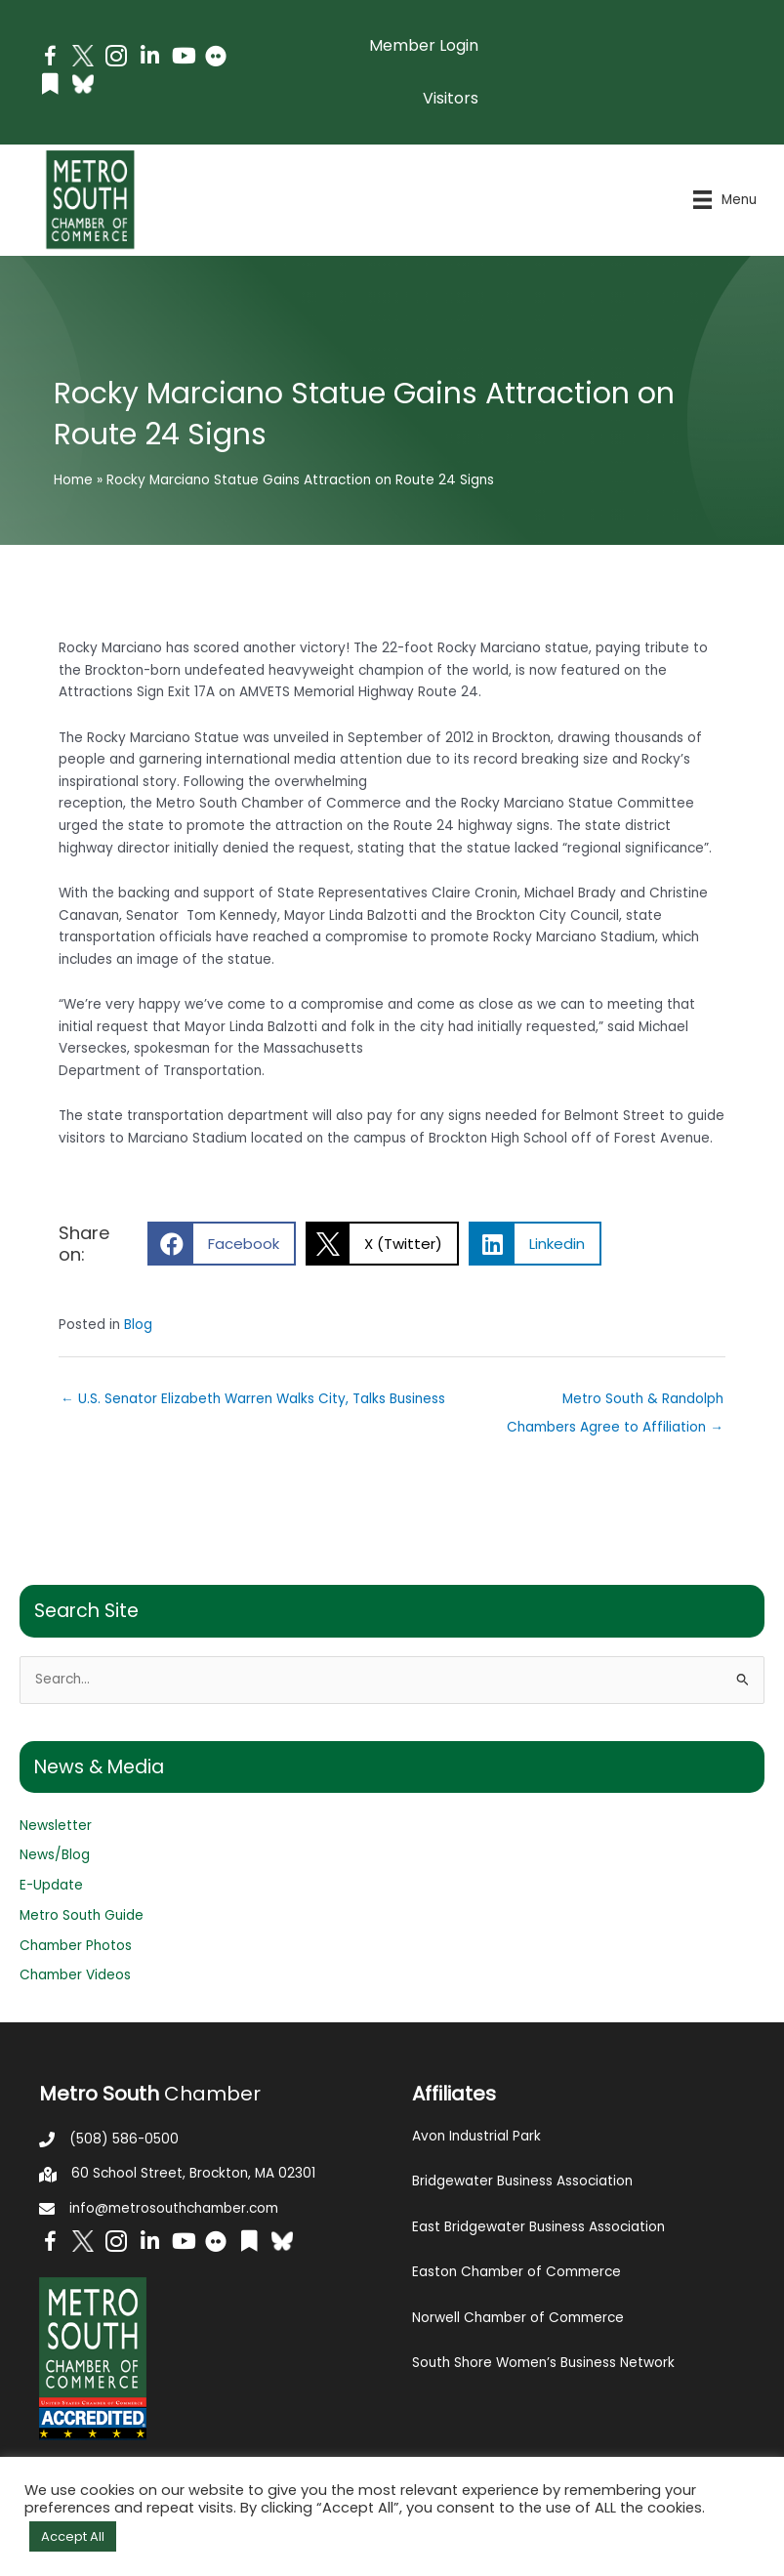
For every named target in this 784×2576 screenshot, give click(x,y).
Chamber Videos (75, 1975)
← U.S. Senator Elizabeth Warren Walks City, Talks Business (253, 1399)
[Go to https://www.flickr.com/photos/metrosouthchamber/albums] (216, 59)
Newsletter (56, 1825)
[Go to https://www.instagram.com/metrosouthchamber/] (116, 59)
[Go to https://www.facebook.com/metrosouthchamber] (50, 59)
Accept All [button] (72, 2536)
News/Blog (55, 1855)
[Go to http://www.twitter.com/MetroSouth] (83, 55)
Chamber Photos (76, 1945)
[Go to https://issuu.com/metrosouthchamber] (50, 86)
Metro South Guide (82, 1915)
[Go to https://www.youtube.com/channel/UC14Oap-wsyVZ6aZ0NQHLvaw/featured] (182, 58)
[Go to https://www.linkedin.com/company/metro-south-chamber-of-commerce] (149, 58)
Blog (138, 1324)
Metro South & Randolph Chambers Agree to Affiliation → (615, 1403)
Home (73, 480)
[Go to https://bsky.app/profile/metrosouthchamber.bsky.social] (83, 84)
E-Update (51, 1885)
